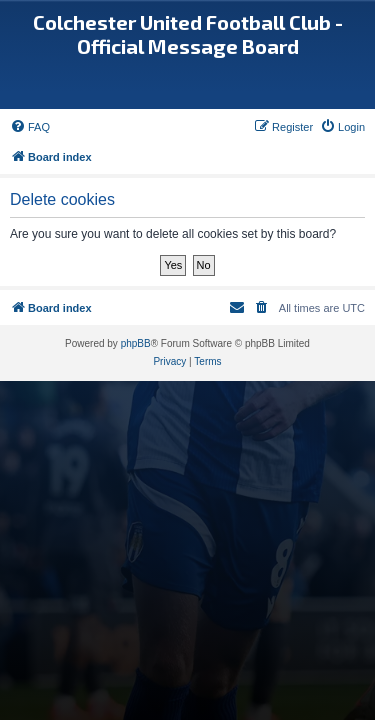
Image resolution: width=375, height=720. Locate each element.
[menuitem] (30, 127)
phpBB (136, 343)
